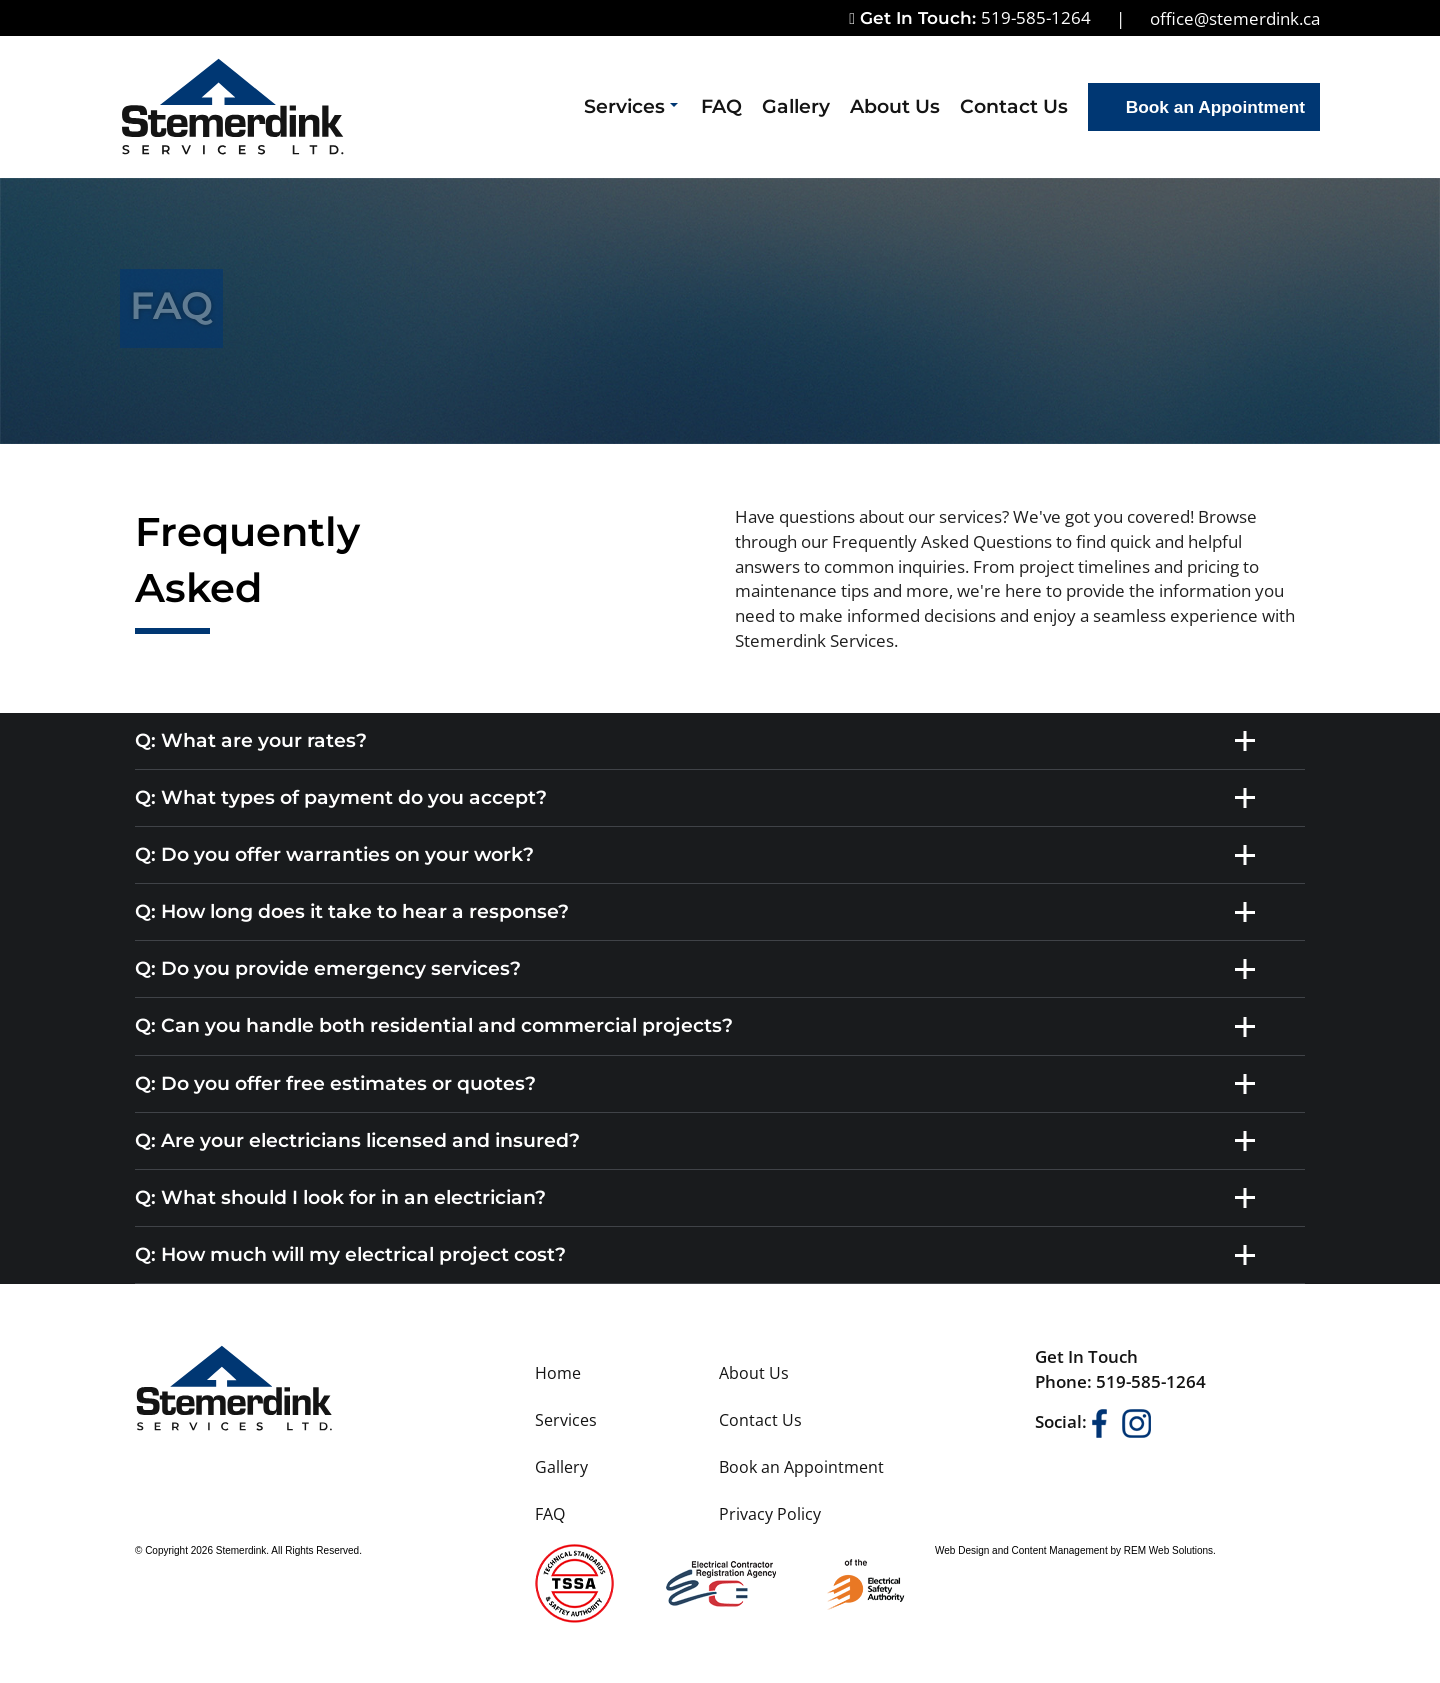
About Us (895, 106)
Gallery (796, 106)
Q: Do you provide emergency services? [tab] (700, 969)
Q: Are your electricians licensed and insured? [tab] (700, 1141)
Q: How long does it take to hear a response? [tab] (700, 912)
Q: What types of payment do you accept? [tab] (700, 798)
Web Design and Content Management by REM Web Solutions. (1075, 1550)
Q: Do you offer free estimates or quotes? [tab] (700, 1084)
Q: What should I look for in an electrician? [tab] (700, 1198)
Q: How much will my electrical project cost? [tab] (700, 1255)
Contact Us (1014, 106)
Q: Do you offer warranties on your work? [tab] (700, 855)
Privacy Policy (770, 1514)
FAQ (721, 106)
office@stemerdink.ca (1235, 18)
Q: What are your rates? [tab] (700, 741)
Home (558, 1373)
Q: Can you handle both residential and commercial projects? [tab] (700, 1027)
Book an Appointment (1215, 107)
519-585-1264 (1036, 17)
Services (631, 106)
